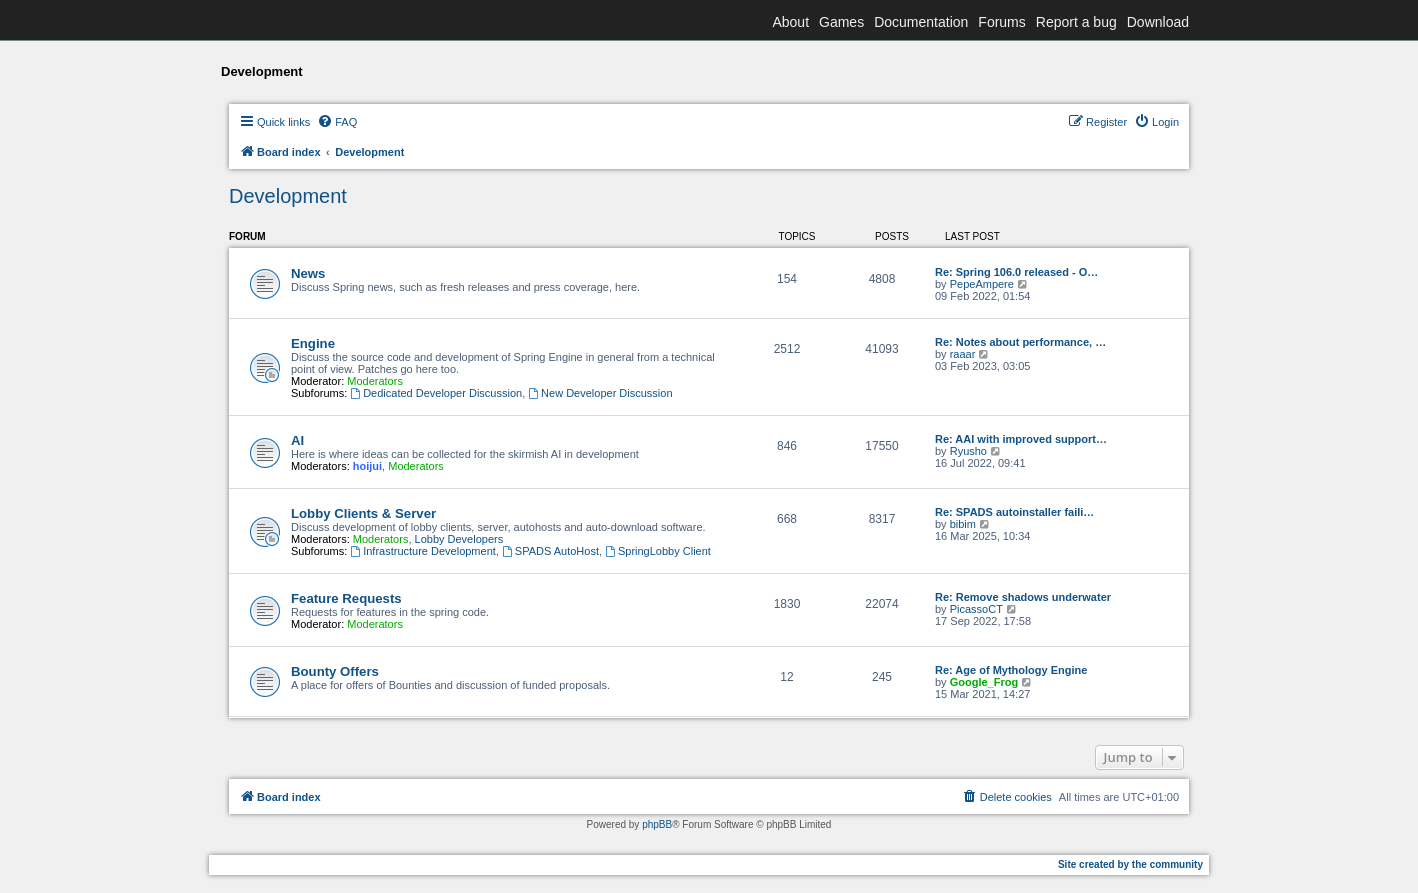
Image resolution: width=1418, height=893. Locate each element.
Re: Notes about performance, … (1020, 342)
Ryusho (968, 451)
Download (1158, 22)
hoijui (367, 466)
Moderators (375, 381)
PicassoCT (976, 609)
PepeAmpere (982, 284)
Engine (313, 343)
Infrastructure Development (423, 551)
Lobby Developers (459, 539)
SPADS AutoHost (550, 551)
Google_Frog (984, 682)
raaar (963, 354)
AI (297, 440)
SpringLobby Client (658, 551)
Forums (1001, 22)
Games (841, 22)
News (308, 273)
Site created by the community (1130, 864)
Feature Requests (346, 598)
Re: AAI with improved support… (1021, 439)
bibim (963, 524)
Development (288, 196)
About (790, 22)
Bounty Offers (335, 671)
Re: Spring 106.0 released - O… (1016, 272)
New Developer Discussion (600, 393)
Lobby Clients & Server (363, 513)
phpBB (657, 824)
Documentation (921, 22)
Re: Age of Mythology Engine (1011, 670)
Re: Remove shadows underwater (1023, 597)
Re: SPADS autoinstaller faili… (1014, 512)
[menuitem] (337, 122)
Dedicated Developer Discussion (436, 393)
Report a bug (1076, 22)
